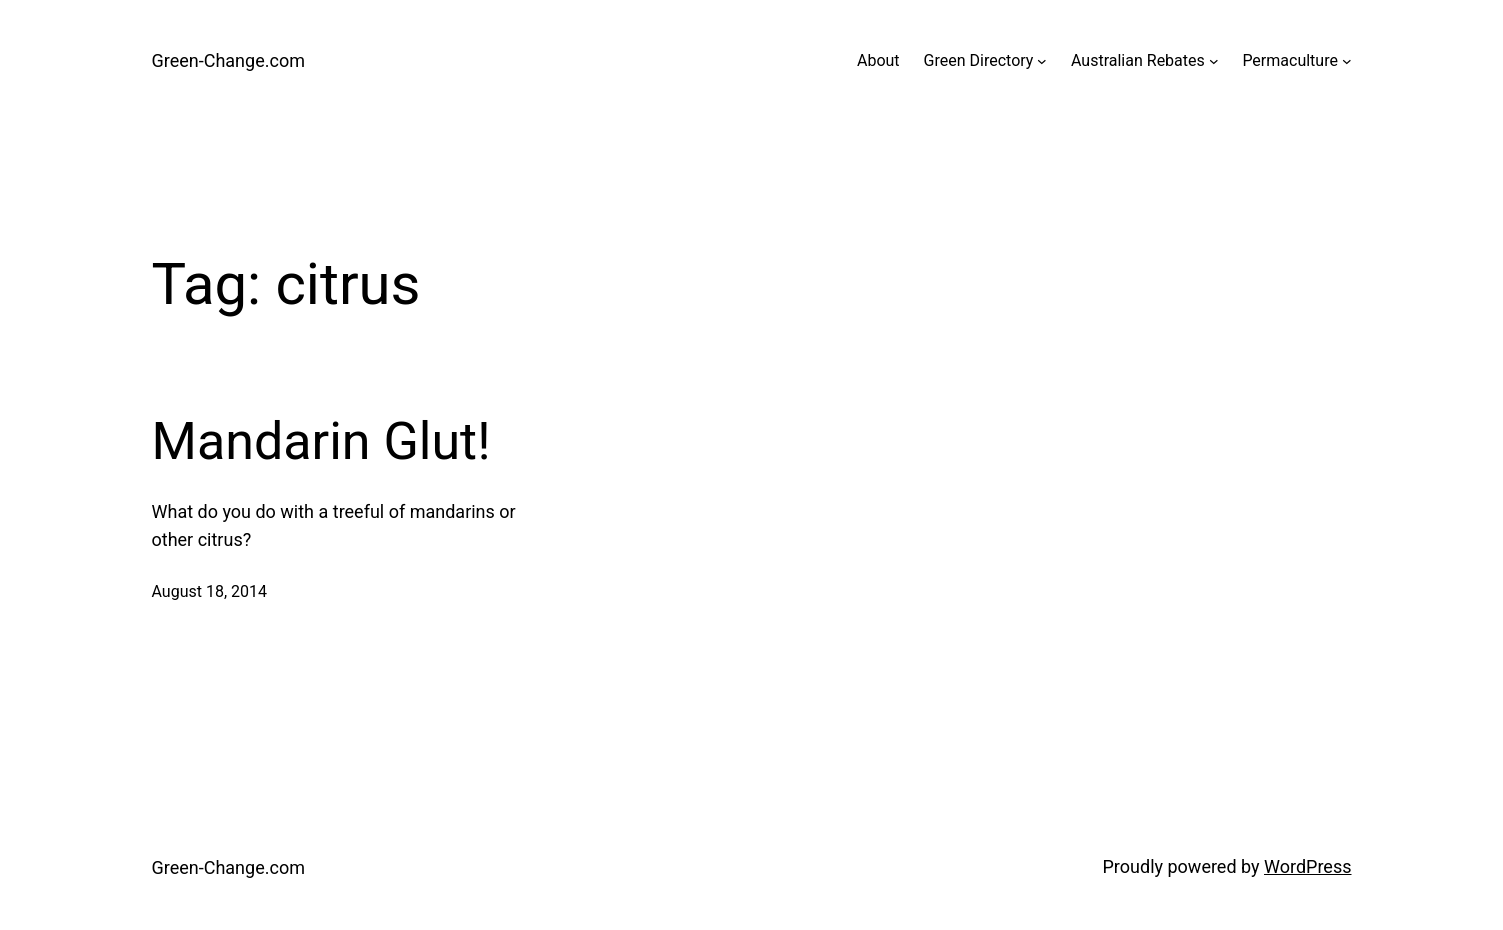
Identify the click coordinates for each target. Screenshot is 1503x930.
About (878, 60)
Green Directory (979, 60)
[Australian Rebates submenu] (1214, 61)
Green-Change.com (228, 60)
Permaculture (1290, 60)
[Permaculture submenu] (1347, 61)
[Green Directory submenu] (1042, 61)
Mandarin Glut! (321, 441)
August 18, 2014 (210, 591)
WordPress (1307, 866)
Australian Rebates (1138, 60)
